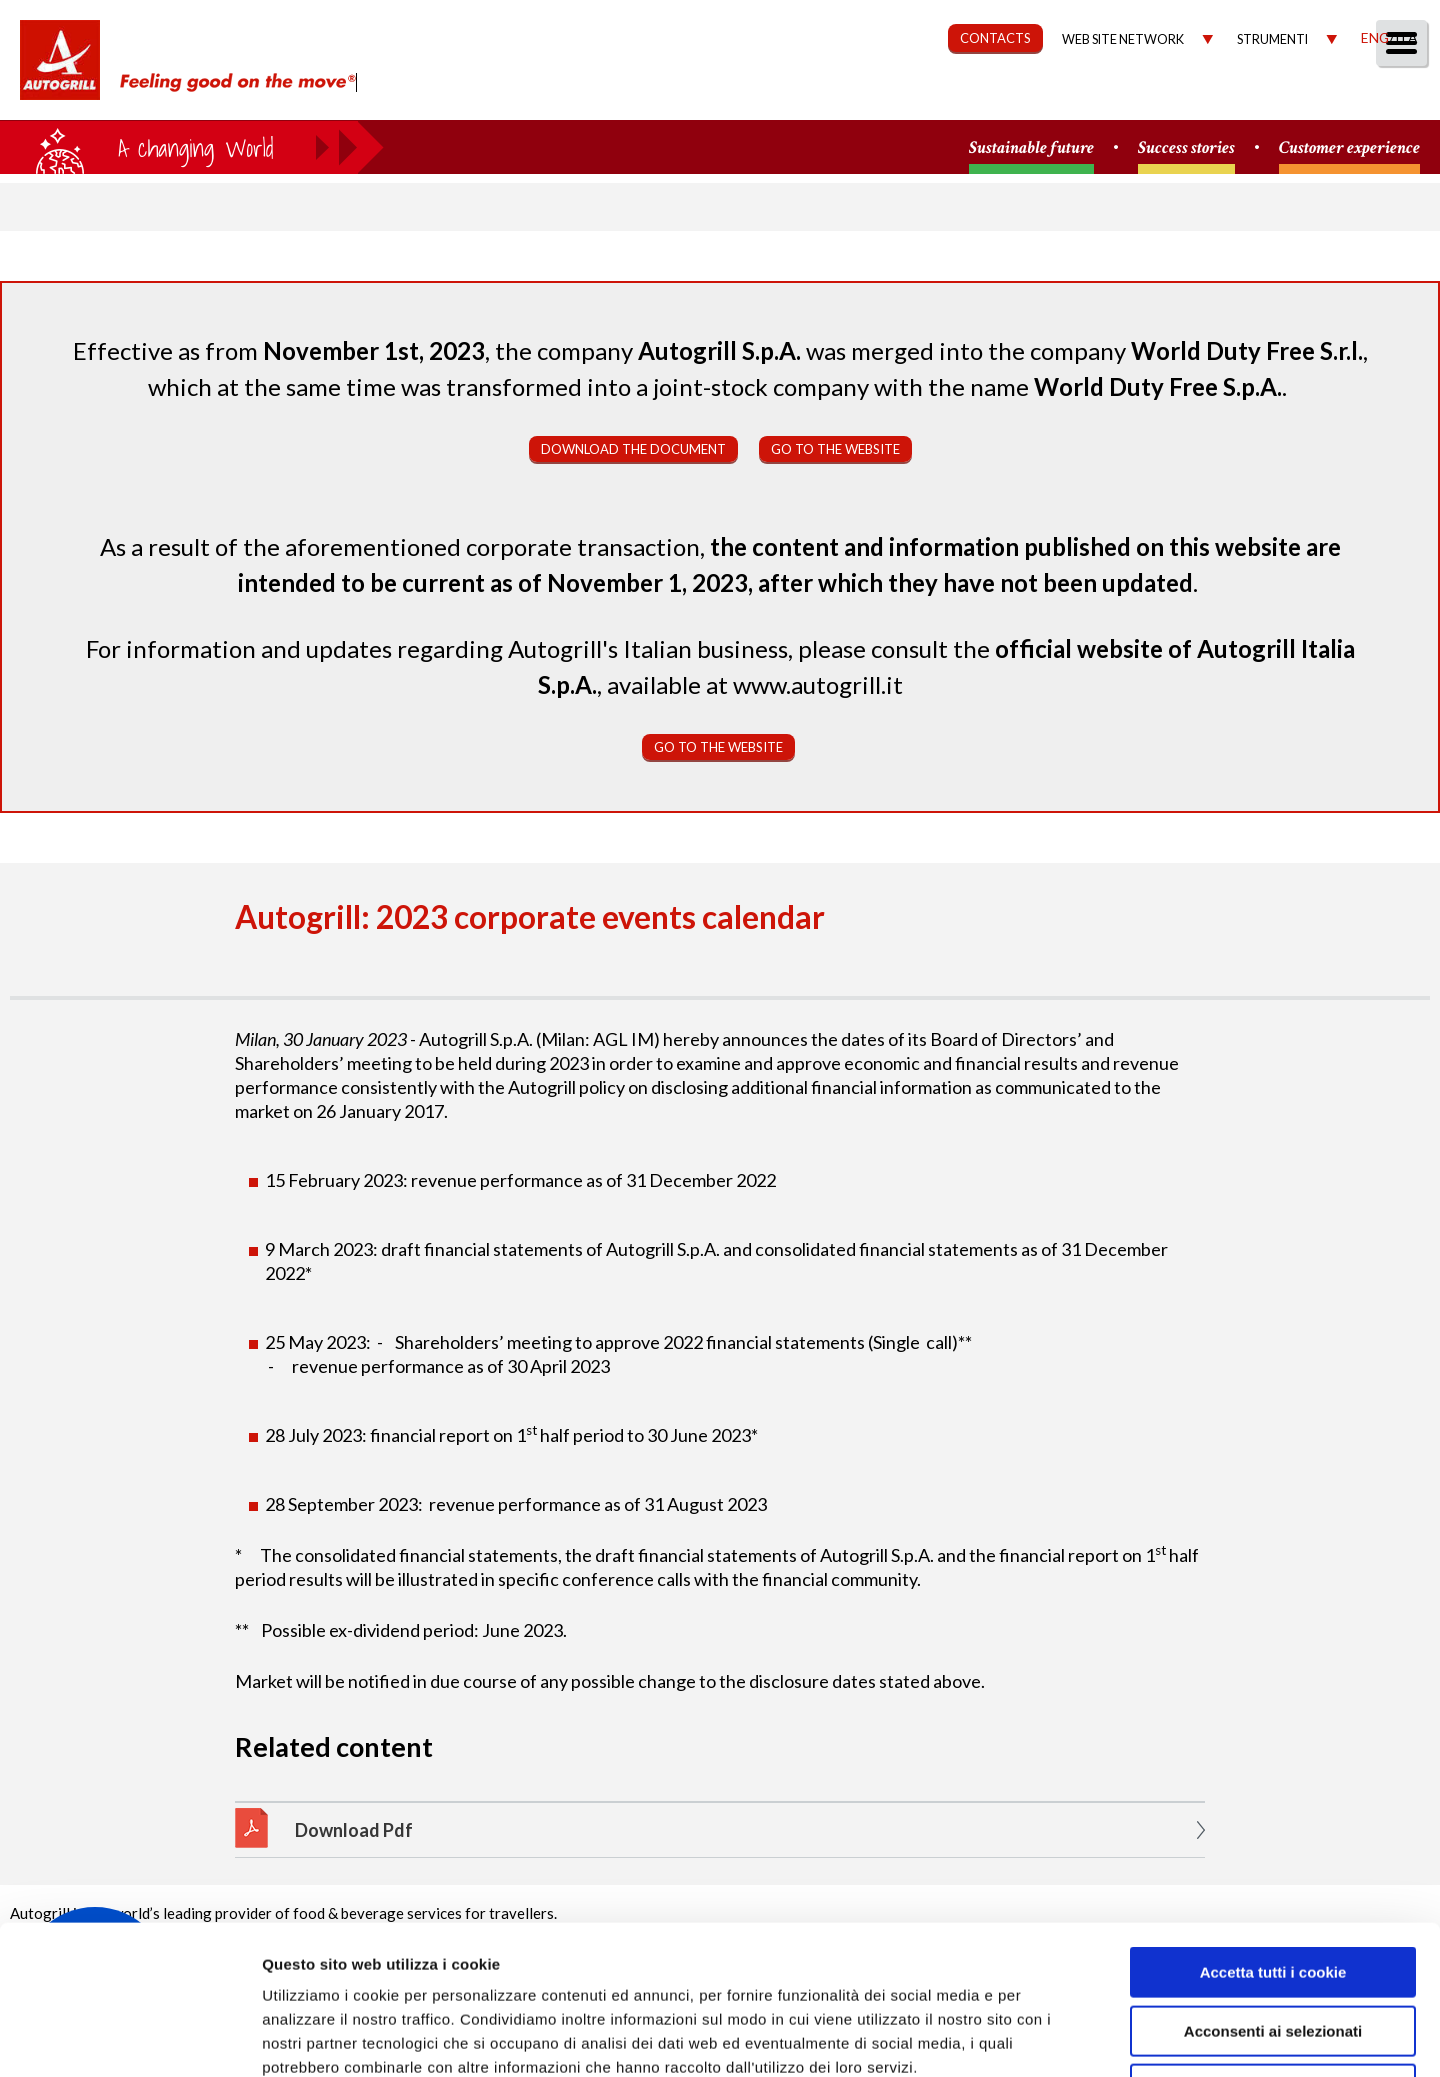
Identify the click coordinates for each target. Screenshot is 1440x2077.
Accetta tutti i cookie (1273, 1832)
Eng (1375, 37)
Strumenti (1272, 39)
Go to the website (835, 449)
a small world (192, 147)
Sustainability (912, 96)
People (1392, 96)
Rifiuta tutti (1272, 1949)
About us (664, 96)
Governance (1065, 96)
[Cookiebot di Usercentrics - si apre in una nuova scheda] (129, 2038)
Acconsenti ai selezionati (1273, 1891)
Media (1302, 96)
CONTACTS (995, 38)
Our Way (777, 96)
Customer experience (1349, 148)
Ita (1406, 37)
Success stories (1186, 148)
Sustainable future (1031, 148)
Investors (1199, 96)
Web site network (1123, 39)
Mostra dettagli (1062, 2037)
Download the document (633, 449)
